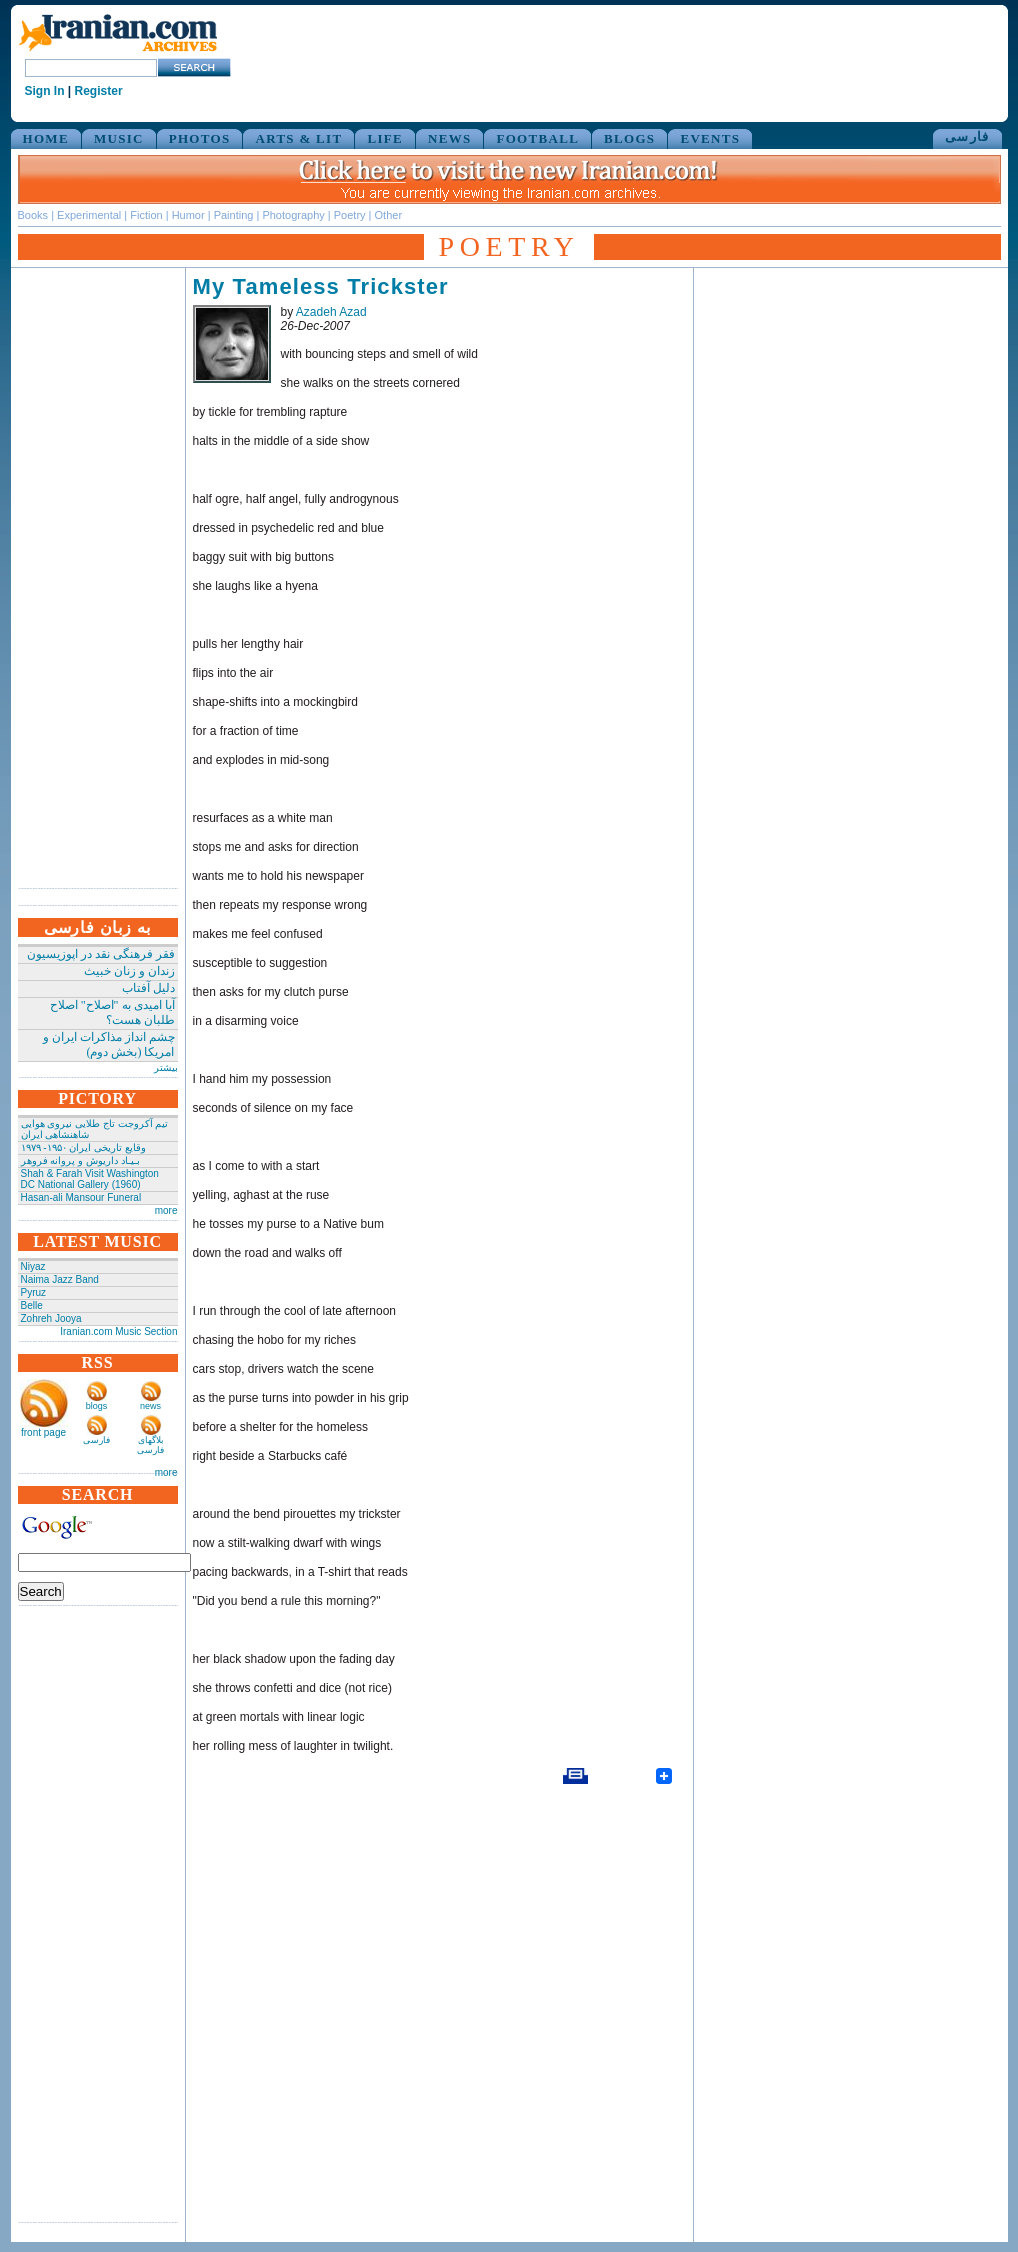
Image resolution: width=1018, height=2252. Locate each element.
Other (389, 215)
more (166, 1210)
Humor (188, 215)
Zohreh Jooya (51, 1318)
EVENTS (710, 138)
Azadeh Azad (331, 312)
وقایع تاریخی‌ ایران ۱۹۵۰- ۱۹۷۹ (83, 1147)
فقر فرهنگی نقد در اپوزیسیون (101, 954)
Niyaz (33, 1266)
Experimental (89, 215)
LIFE (385, 138)
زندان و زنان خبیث (129, 971)
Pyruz (34, 1292)
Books (33, 215)
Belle (32, 1305)
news (150, 1406)
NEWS (450, 138)
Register (99, 91)
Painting (234, 215)
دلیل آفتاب (148, 988)
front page (43, 1432)
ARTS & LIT (298, 138)
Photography (293, 215)
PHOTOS (200, 138)
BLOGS (629, 138)
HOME (46, 138)
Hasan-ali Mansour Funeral (81, 1197)
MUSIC (119, 138)
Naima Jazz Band (60, 1279)
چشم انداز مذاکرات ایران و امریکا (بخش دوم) (109, 1044)
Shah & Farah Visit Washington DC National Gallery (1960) (90, 1179)
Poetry (350, 215)
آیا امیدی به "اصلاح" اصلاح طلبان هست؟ (112, 1012)
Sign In (45, 91)
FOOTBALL (537, 138)
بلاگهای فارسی (150, 1445)
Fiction (146, 215)
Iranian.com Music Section (118, 1331)
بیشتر (166, 1067)
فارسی (967, 136)
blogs (97, 1406)
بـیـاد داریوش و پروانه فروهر (80, 1160)
